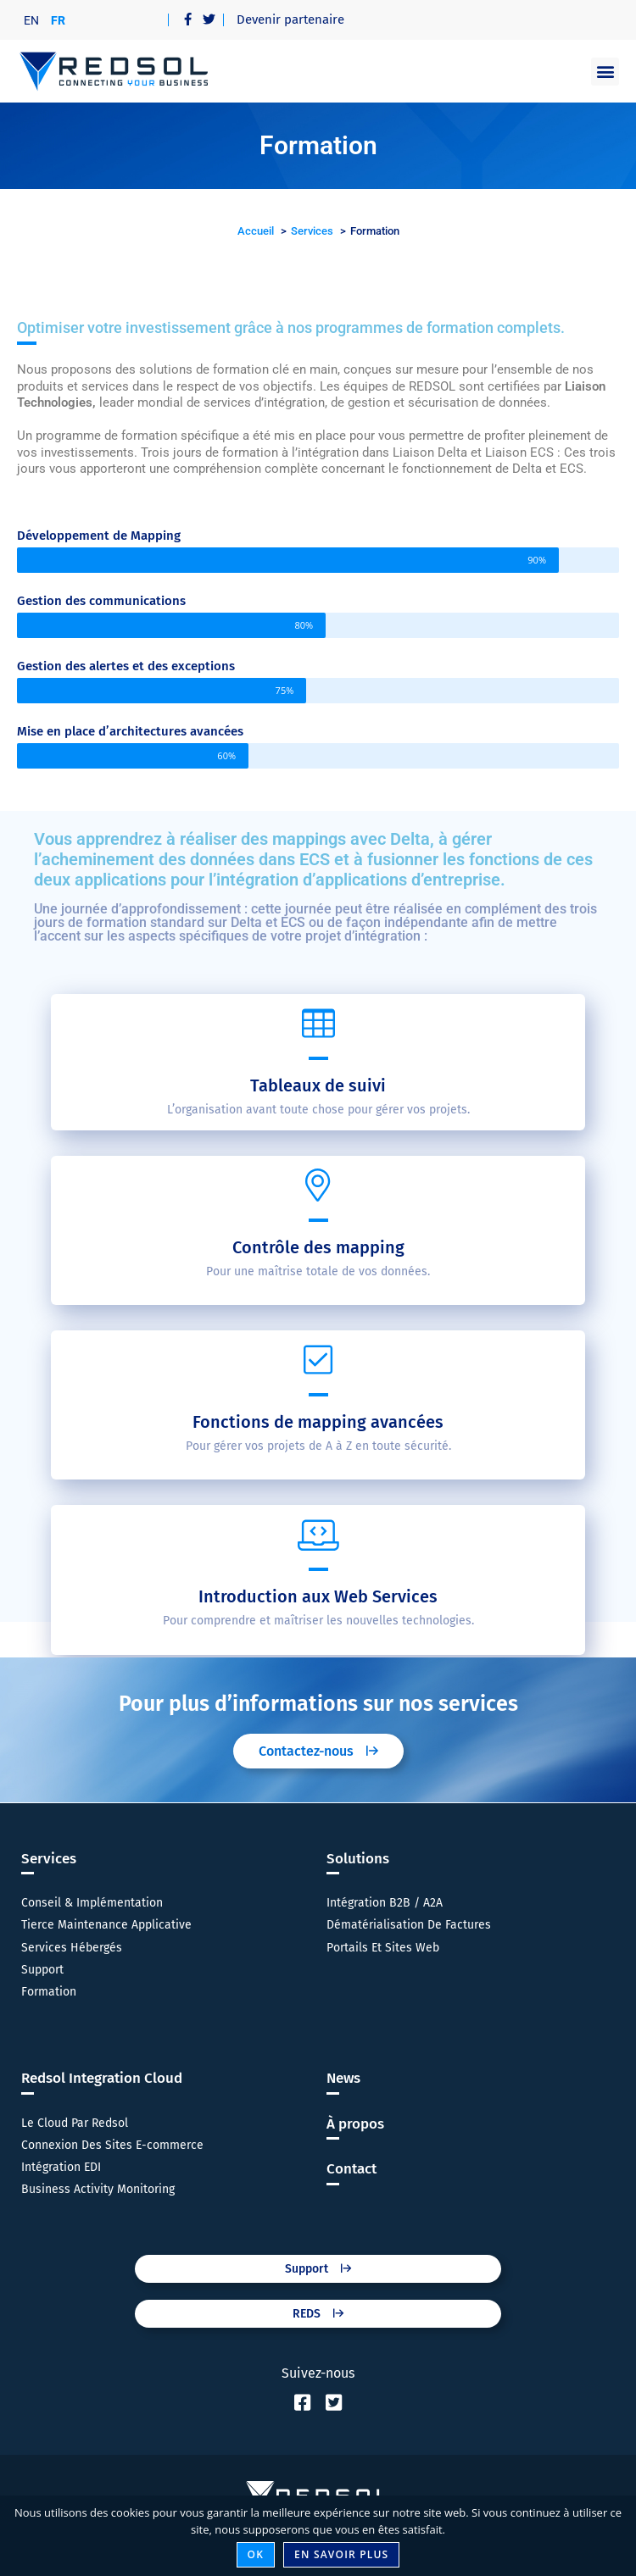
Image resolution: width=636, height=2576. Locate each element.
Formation (48, 1992)
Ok (256, 2554)
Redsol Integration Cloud (101, 2078)
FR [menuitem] (58, 20)
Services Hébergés (71, 1947)
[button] (605, 72)
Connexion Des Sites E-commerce (112, 2145)
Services (48, 1859)
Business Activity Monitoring (98, 2189)
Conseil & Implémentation (92, 1903)
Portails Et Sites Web (382, 1947)
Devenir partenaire (290, 19)
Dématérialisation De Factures (408, 1925)
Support (42, 1970)
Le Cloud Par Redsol (74, 2123)
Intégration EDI (61, 2167)
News (343, 2078)
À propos (355, 2124)
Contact (351, 2169)
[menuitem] (31, 20)
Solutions (357, 1859)
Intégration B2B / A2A (384, 1903)
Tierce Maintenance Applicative (106, 1925)
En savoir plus (341, 2554)
